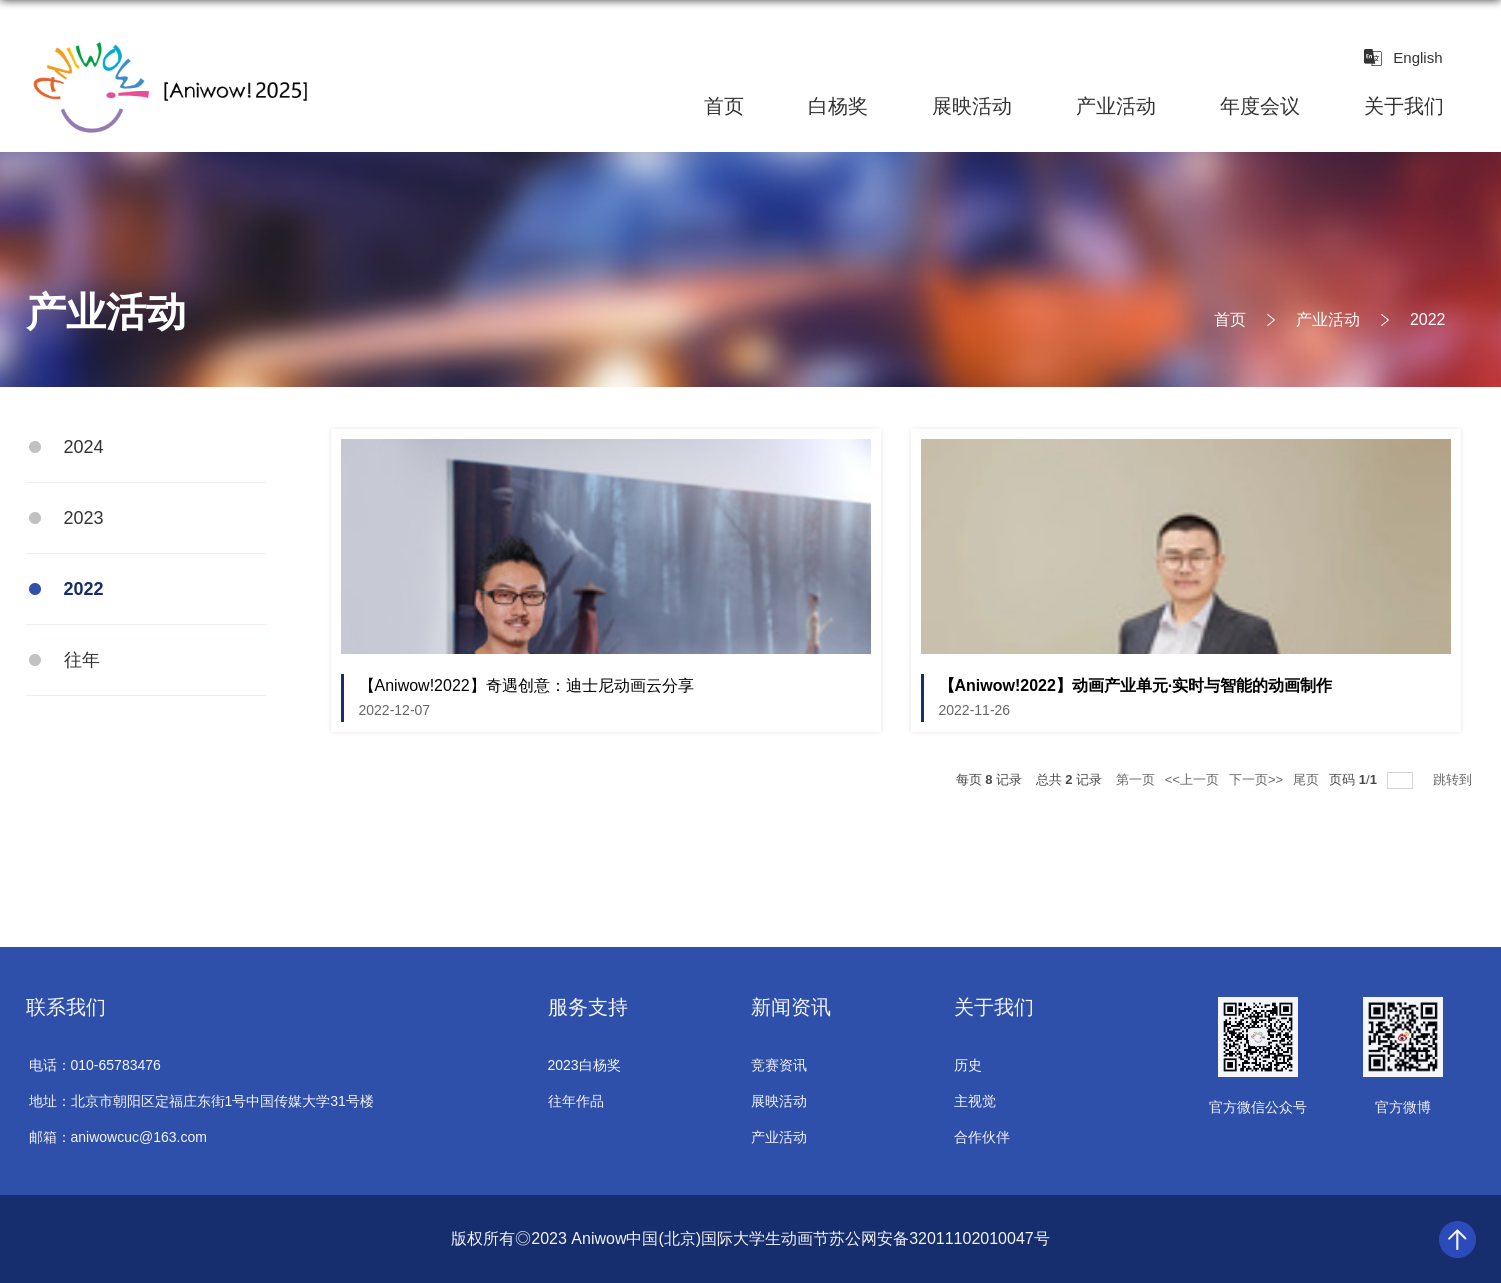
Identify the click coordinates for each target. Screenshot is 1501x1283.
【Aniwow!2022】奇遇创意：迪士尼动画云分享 (526, 685)
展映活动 (972, 106)
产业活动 (1116, 106)
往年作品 (576, 1101)
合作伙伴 (982, 1137)
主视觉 (975, 1101)
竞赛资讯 (779, 1065)
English (1417, 57)
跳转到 (1454, 779)
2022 (1428, 319)
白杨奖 (838, 106)
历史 (968, 1065)
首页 (724, 106)
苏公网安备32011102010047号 (939, 1238)
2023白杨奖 (584, 1065)
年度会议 (1260, 106)
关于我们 (1404, 106)
